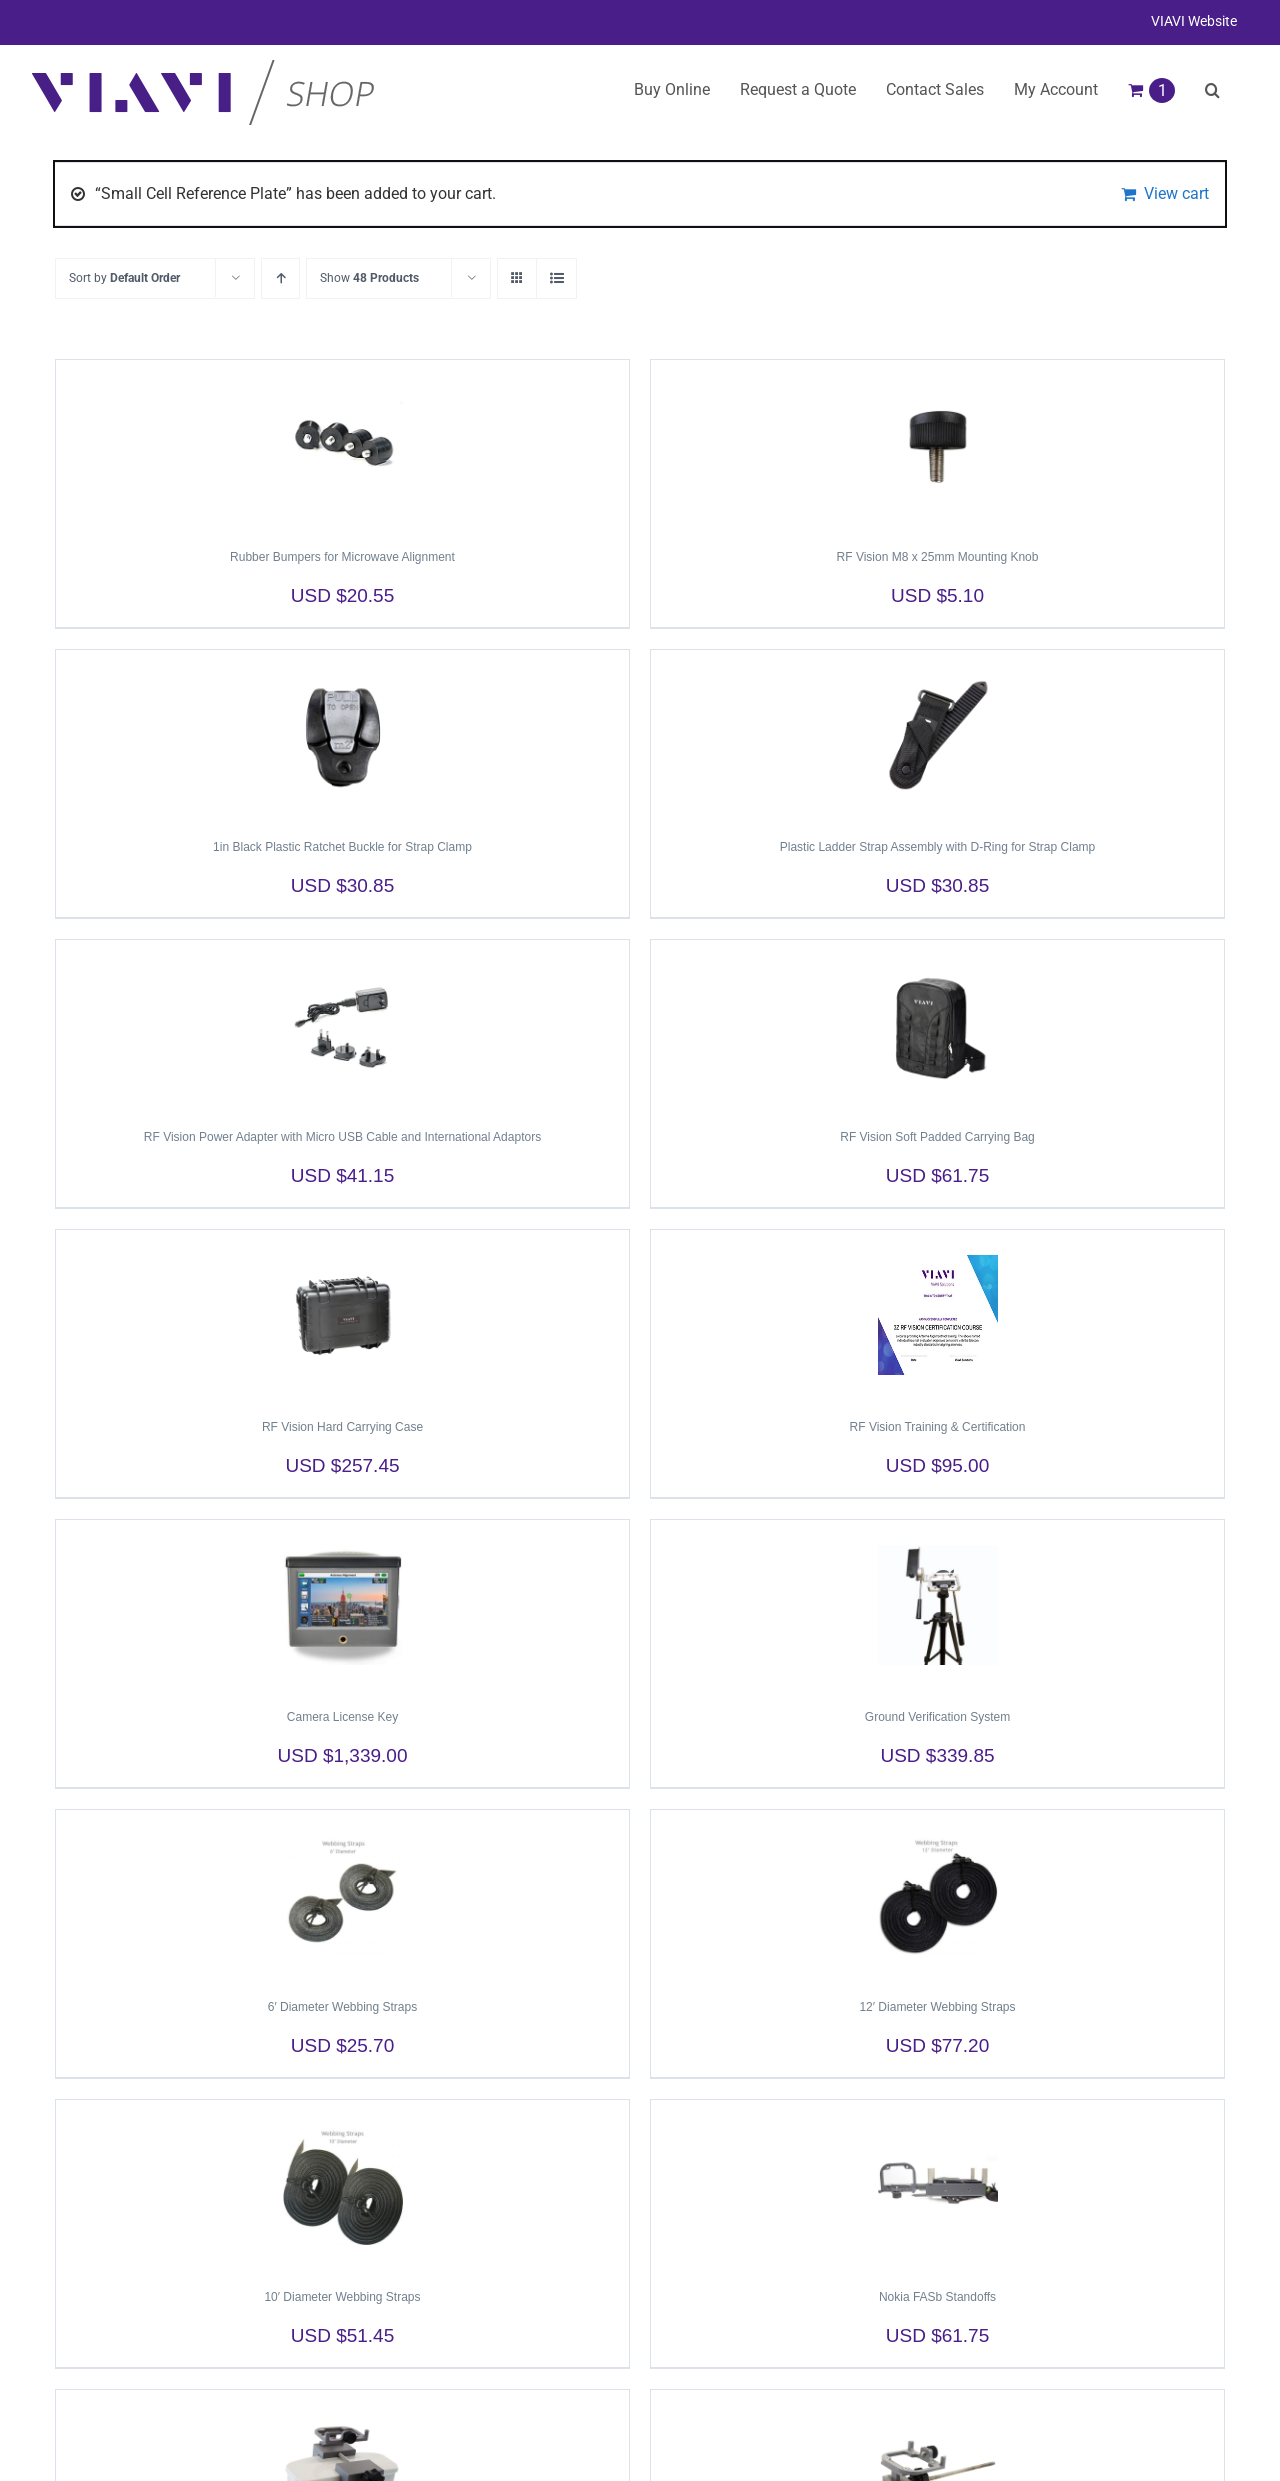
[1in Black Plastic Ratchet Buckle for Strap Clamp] (342, 735)
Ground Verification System (937, 1717)
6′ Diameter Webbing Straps (342, 2007)
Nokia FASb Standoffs (937, 2297)
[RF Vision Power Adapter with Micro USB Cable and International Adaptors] (342, 1025)
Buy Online (672, 89)
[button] (1212, 90)
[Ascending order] (280, 278)
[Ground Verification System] (937, 1605)
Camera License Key (342, 1717)
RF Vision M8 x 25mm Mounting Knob (938, 557)
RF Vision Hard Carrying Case (342, 1427)
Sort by (124, 278)
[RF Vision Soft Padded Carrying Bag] (937, 1025)
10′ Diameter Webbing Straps (342, 2297)
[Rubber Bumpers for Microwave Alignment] (342, 445)
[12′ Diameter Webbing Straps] (937, 1895)
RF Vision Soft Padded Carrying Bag (937, 1137)
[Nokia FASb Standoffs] (937, 2185)
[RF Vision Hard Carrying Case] (342, 1315)
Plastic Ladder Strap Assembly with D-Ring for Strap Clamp (937, 847)
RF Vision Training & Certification (938, 1427)
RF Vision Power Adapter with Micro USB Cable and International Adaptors (342, 1137)
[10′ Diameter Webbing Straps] (342, 2185)
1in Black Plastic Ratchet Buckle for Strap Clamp (342, 847)
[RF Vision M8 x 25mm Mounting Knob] (937, 445)
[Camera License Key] (342, 1605)
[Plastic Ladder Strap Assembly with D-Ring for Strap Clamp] (937, 735)
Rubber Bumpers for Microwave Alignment (342, 557)
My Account (1056, 89)
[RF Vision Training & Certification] (937, 1315)
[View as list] (556, 278)
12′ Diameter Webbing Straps (937, 2007)
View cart (1176, 193)
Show (369, 278)
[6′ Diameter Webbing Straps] (342, 1895)
